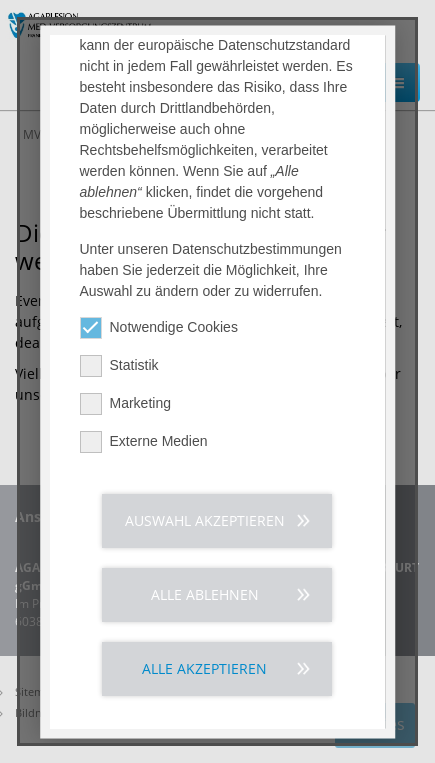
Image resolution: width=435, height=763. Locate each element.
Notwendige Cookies (159, 332)
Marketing (125, 408)
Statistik (119, 370)
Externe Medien (144, 446)
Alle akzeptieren (205, 673)
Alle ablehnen (205, 599)
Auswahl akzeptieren (205, 525)
